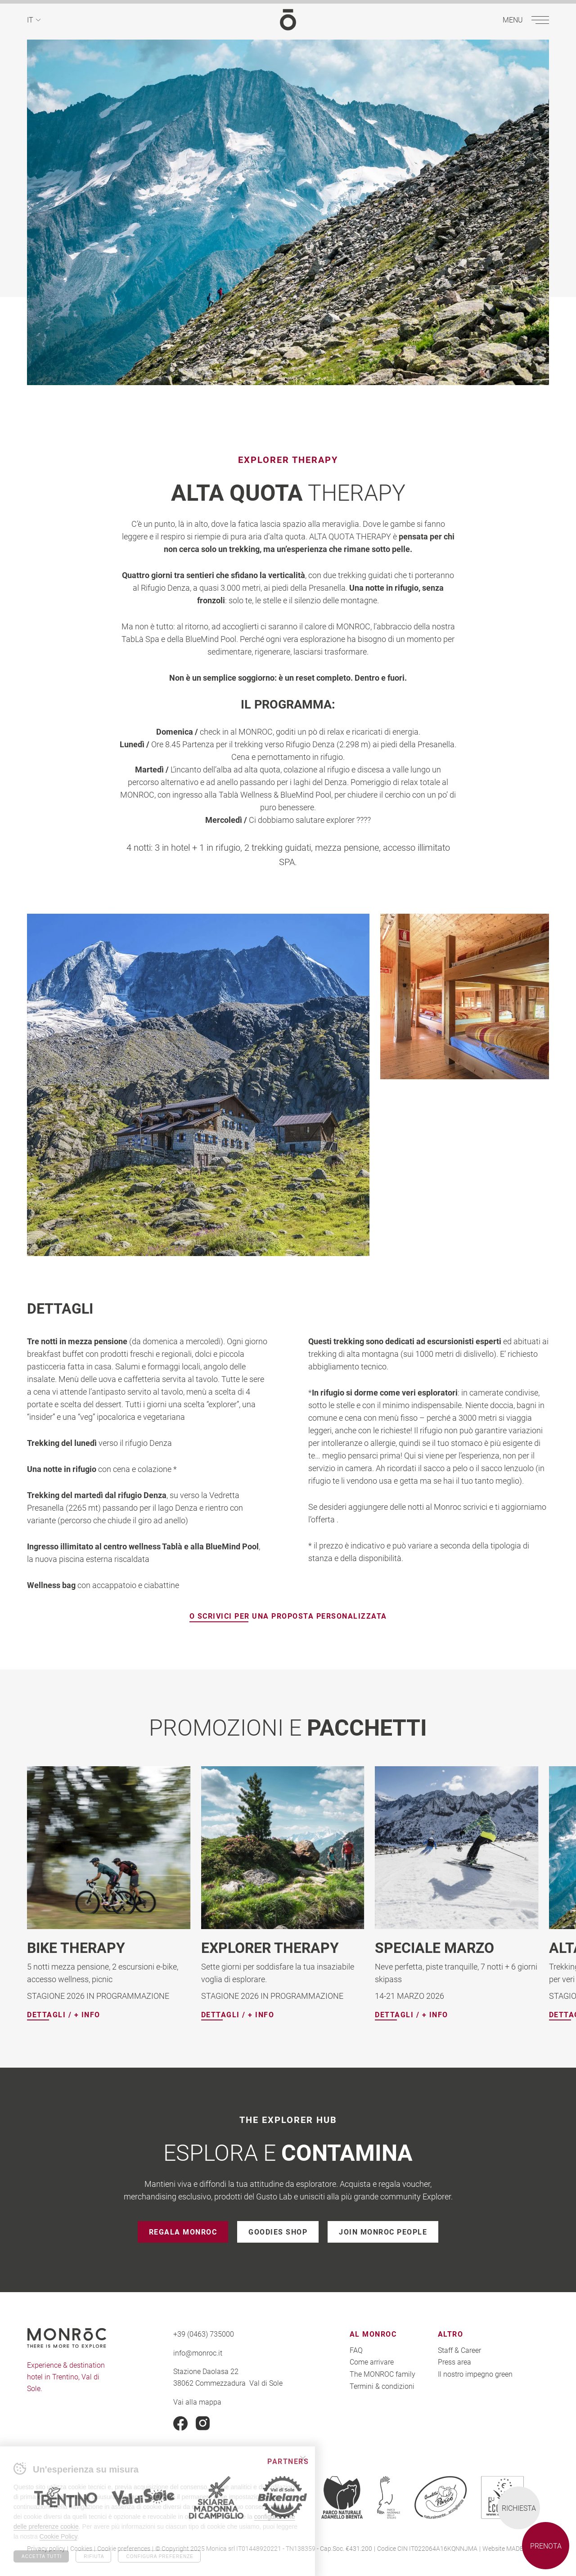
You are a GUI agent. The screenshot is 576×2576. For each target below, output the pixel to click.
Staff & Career (459, 2350)
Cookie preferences (123, 2548)
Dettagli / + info (63, 2014)
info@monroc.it (197, 2352)
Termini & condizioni (382, 2385)
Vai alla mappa (197, 2401)
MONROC (288, 19)
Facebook (180, 2423)
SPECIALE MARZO (434, 1947)
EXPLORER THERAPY (270, 1947)
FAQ (356, 2350)
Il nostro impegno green (475, 2374)
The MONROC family (382, 2374)
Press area (454, 2361)
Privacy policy (46, 2548)
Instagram (203, 2423)
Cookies (81, 2548)
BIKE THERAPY (76, 1947)
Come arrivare (372, 2361)
